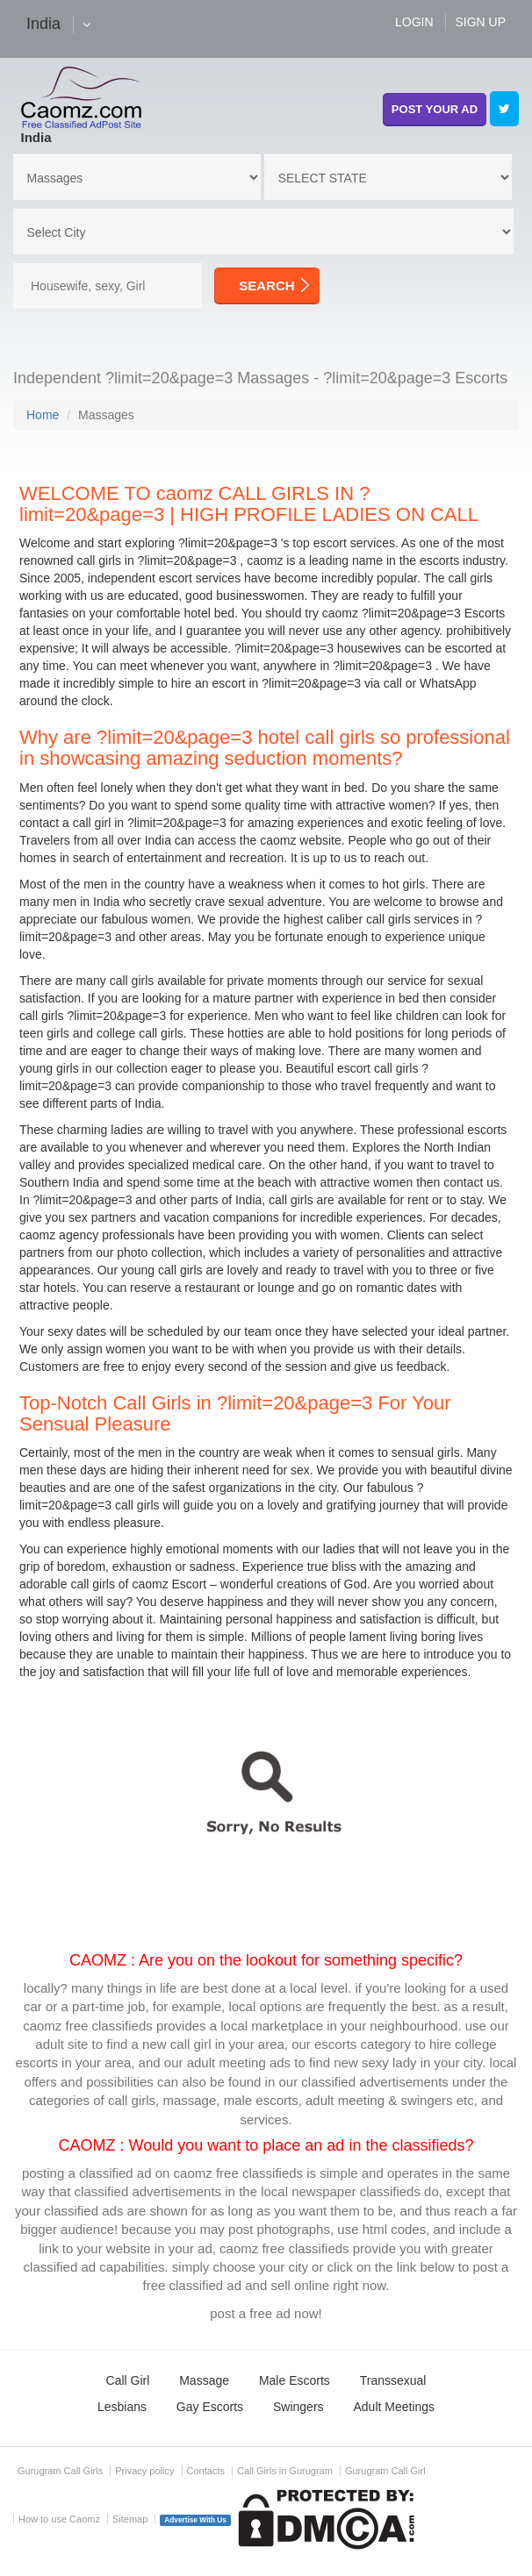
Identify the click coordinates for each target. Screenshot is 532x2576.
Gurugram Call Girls (60, 2470)
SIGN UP (480, 22)
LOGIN (414, 22)
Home (42, 415)
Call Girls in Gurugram (285, 2470)
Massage (204, 2380)
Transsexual (393, 2380)
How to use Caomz (59, 2519)
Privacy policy (144, 2470)
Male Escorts (294, 2380)
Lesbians (122, 2407)
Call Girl (128, 2380)
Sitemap (129, 2519)
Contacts (206, 2470)
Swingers (298, 2407)
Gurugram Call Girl (385, 2470)
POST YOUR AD (435, 109)
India (36, 137)
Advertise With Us (195, 2520)
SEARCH (266, 285)
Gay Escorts (209, 2407)
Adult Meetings (394, 2407)
